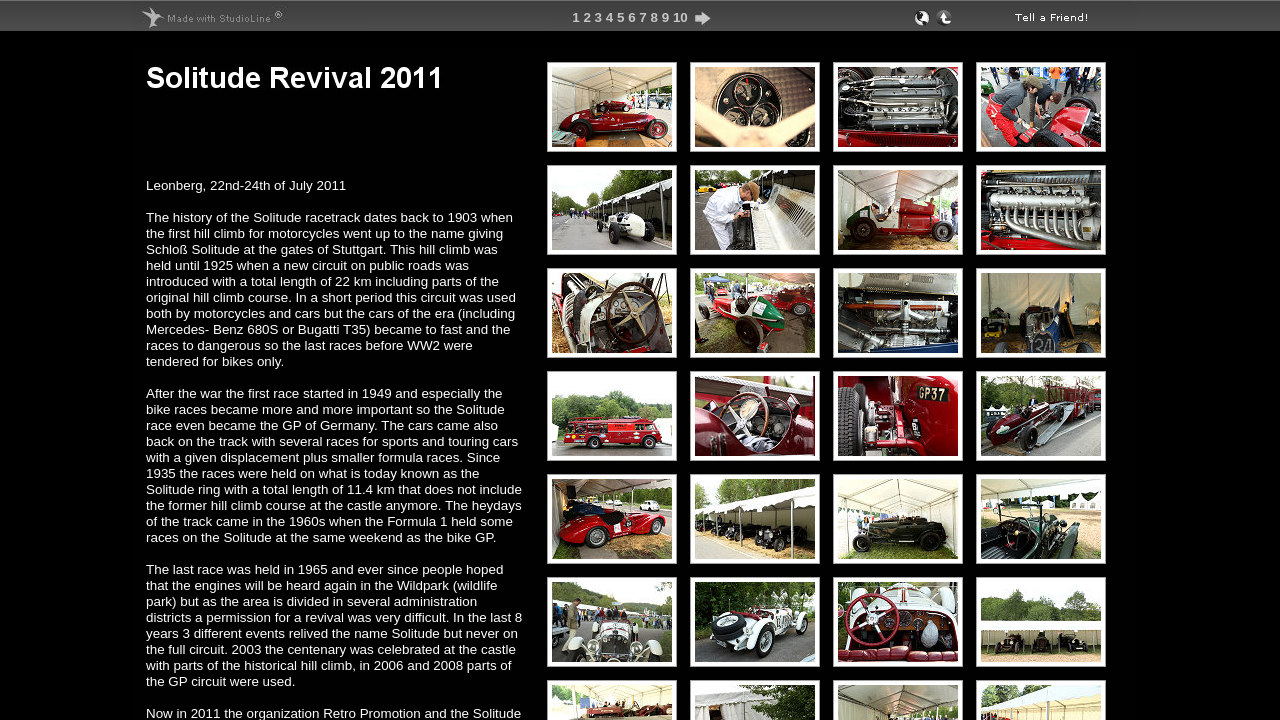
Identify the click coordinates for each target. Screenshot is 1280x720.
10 (680, 17)
